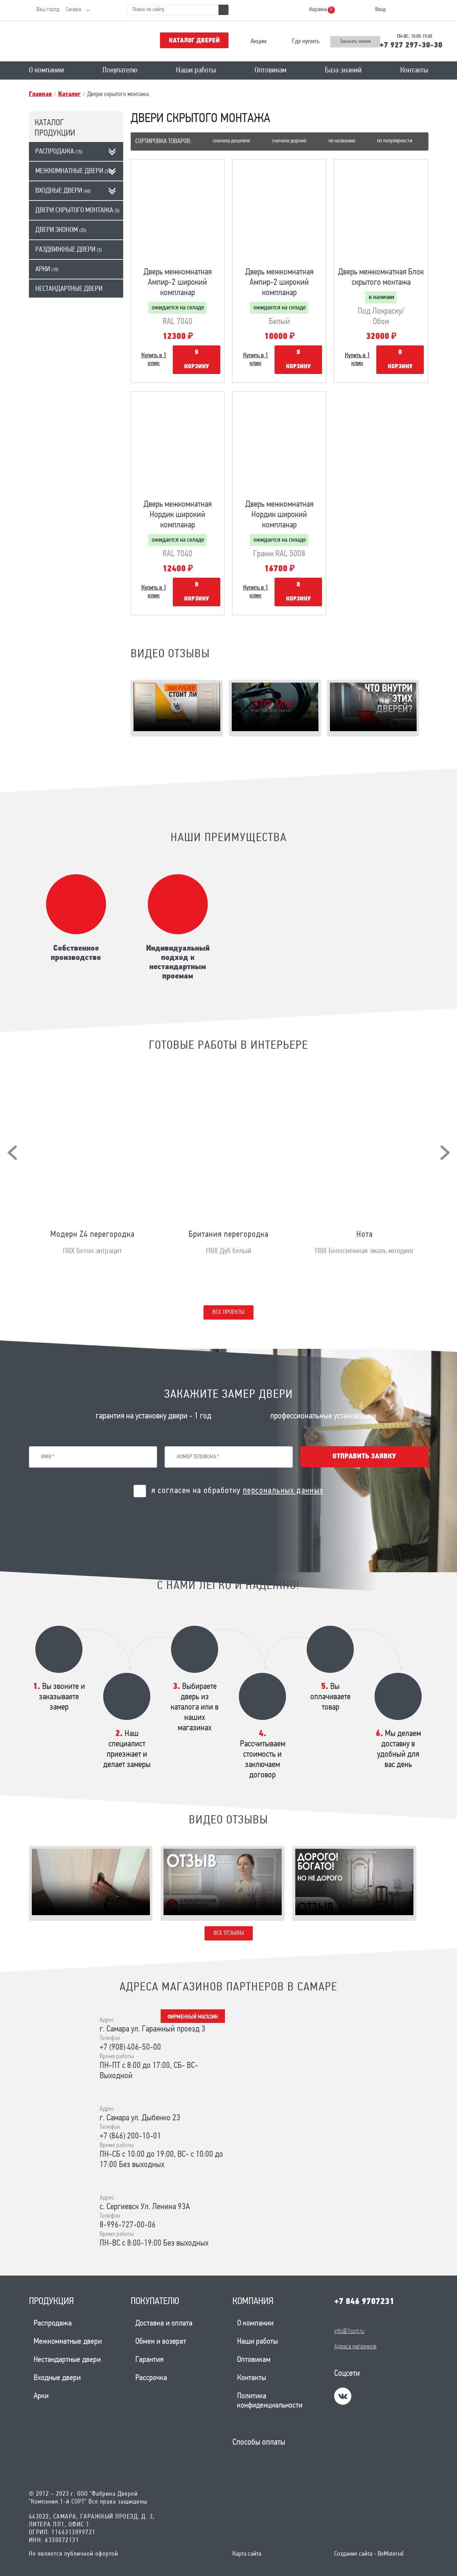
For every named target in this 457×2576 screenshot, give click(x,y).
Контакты (414, 70)
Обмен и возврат (160, 2342)
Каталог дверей (194, 40)
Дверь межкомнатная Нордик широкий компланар (178, 515)
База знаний (343, 70)
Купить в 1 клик (153, 359)
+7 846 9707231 (364, 2302)
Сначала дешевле (231, 141)
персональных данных (283, 1491)
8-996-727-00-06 (128, 2225)
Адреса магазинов (355, 2346)
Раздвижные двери (68, 249)
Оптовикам (270, 70)
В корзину (196, 359)
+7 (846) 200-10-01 (130, 2136)
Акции (258, 41)
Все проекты (228, 1312)
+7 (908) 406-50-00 (130, 2047)
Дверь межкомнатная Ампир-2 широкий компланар (178, 282)
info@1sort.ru (349, 2331)
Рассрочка (151, 2378)
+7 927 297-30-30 (411, 45)
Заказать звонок (355, 41)
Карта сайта (246, 2554)
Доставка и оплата (163, 2323)
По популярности (394, 141)
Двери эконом (60, 230)
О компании (46, 70)
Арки (47, 269)
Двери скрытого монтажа (77, 210)
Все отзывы (229, 1933)
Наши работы (196, 70)
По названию (341, 141)
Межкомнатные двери (74, 171)
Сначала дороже (289, 141)
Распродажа (58, 151)
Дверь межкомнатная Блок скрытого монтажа (381, 277)
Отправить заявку (364, 1456)
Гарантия (149, 2360)
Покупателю (119, 70)
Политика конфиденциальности (269, 2401)
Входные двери (63, 190)
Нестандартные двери (68, 289)
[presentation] (12, 1153)
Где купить (306, 41)
